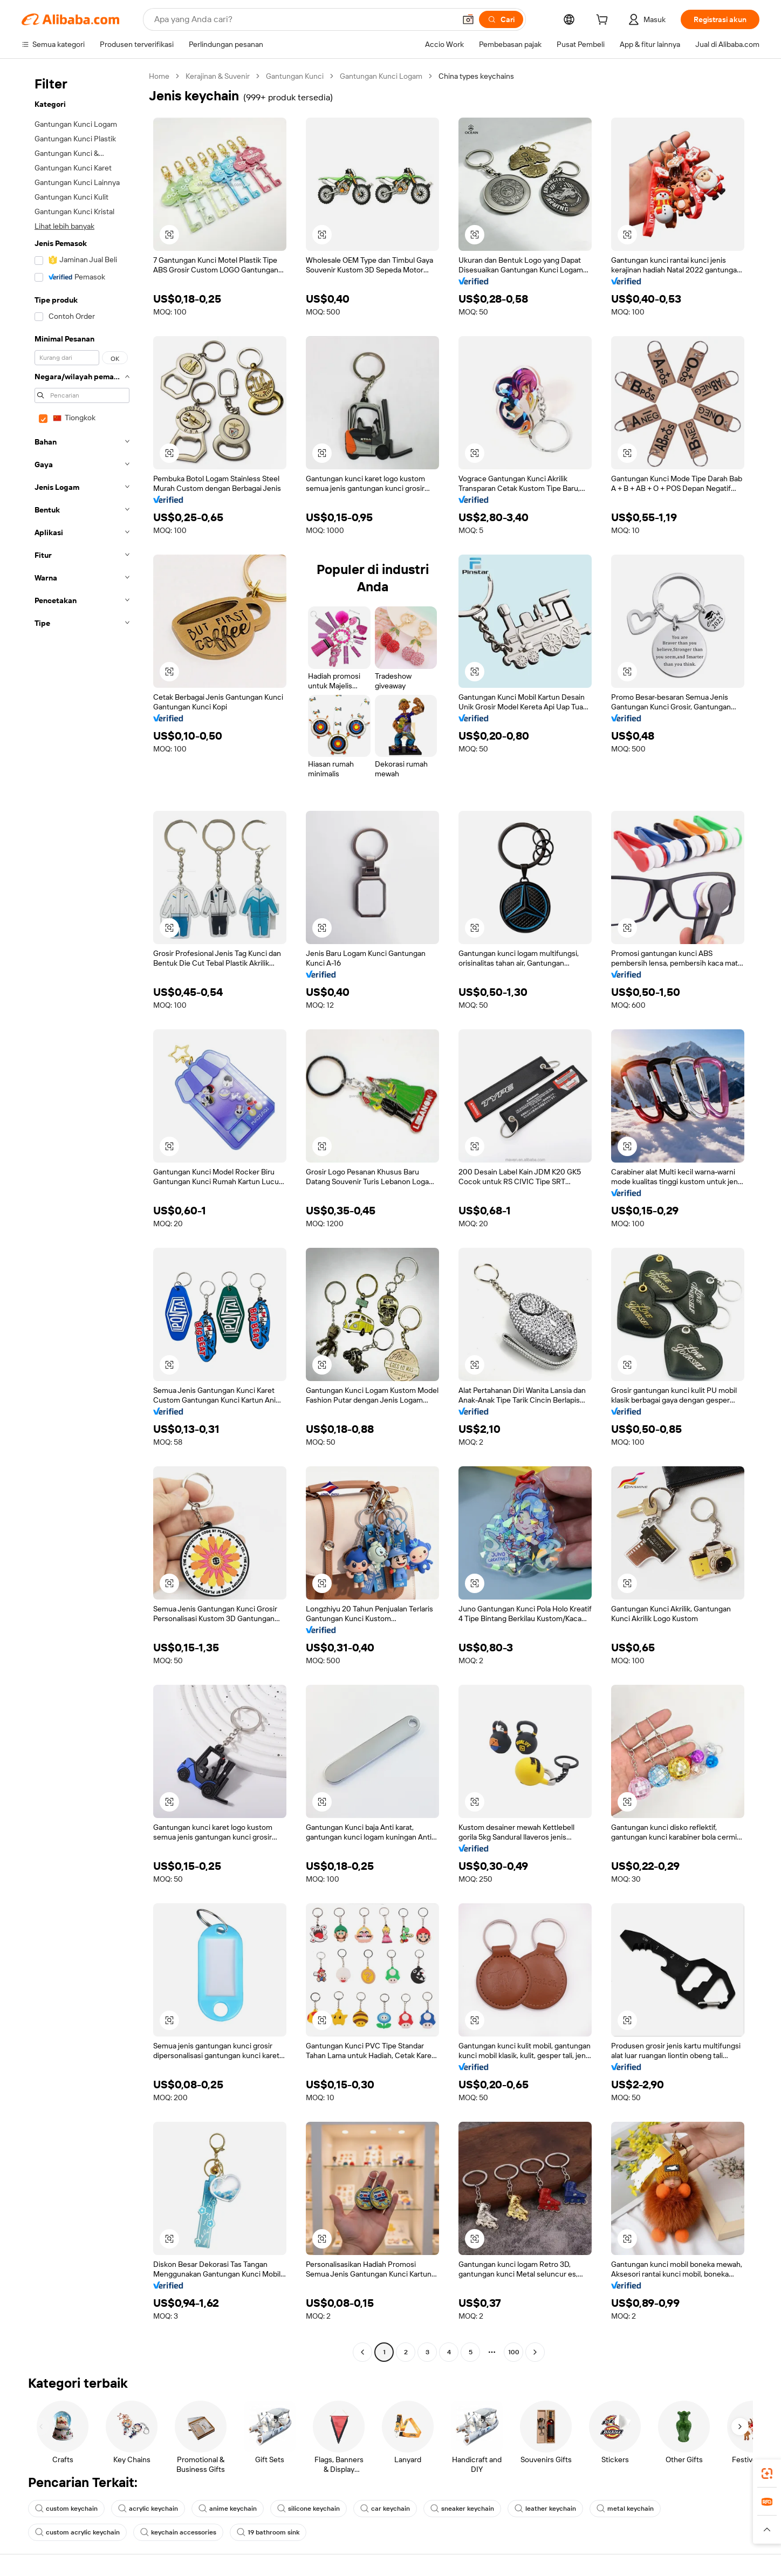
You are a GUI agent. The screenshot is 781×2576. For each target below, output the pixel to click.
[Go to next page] (535, 2352)
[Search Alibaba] (303, 19)
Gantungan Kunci (295, 76)
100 (513, 2352)
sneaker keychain (462, 2508)
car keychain (385, 2508)
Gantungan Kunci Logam (381, 76)
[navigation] (82, 1215)
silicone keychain (308, 2508)
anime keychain (227, 2508)
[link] (767, 2473)
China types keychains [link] (476, 76)
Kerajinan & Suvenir (218, 76)
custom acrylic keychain (77, 2532)
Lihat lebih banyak (64, 226)
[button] (468, 19)
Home (159, 76)
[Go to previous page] (362, 2352)
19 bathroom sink (268, 2532)
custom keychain (66, 2508)
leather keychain (545, 2508)
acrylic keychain (148, 2508)
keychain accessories (178, 2532)
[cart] (604, 21)
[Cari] (501, 19)
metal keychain (625, 2508)
